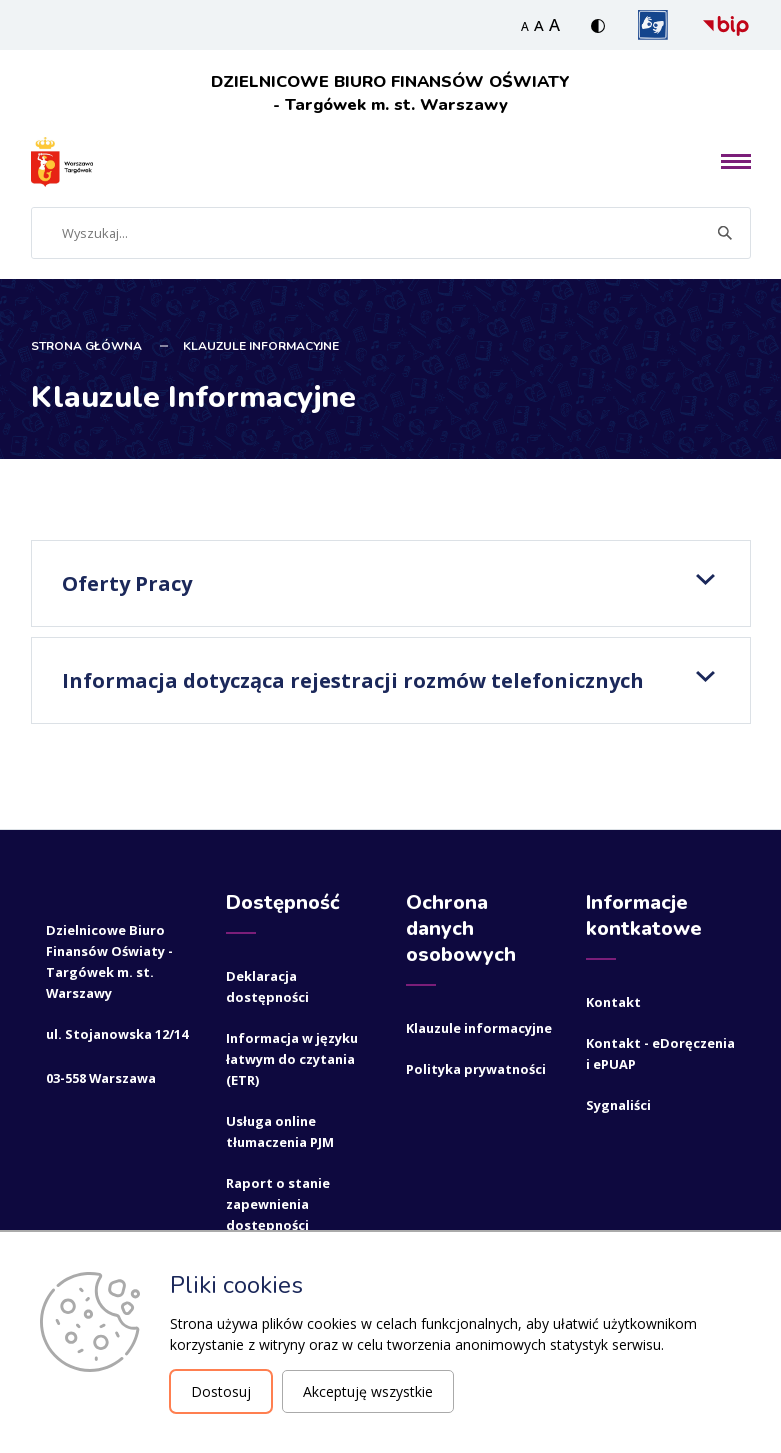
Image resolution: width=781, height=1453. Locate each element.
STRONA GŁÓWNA (86, 345)
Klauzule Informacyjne (261, 345)
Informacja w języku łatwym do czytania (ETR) (292, 1058)
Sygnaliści (618, 1104)
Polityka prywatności (476, 1068)
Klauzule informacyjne (479, 1027)
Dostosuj (221, 1391)
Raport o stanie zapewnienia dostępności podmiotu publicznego (278, 1224)
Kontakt (613, 1001)
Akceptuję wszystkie (368, 1391)
